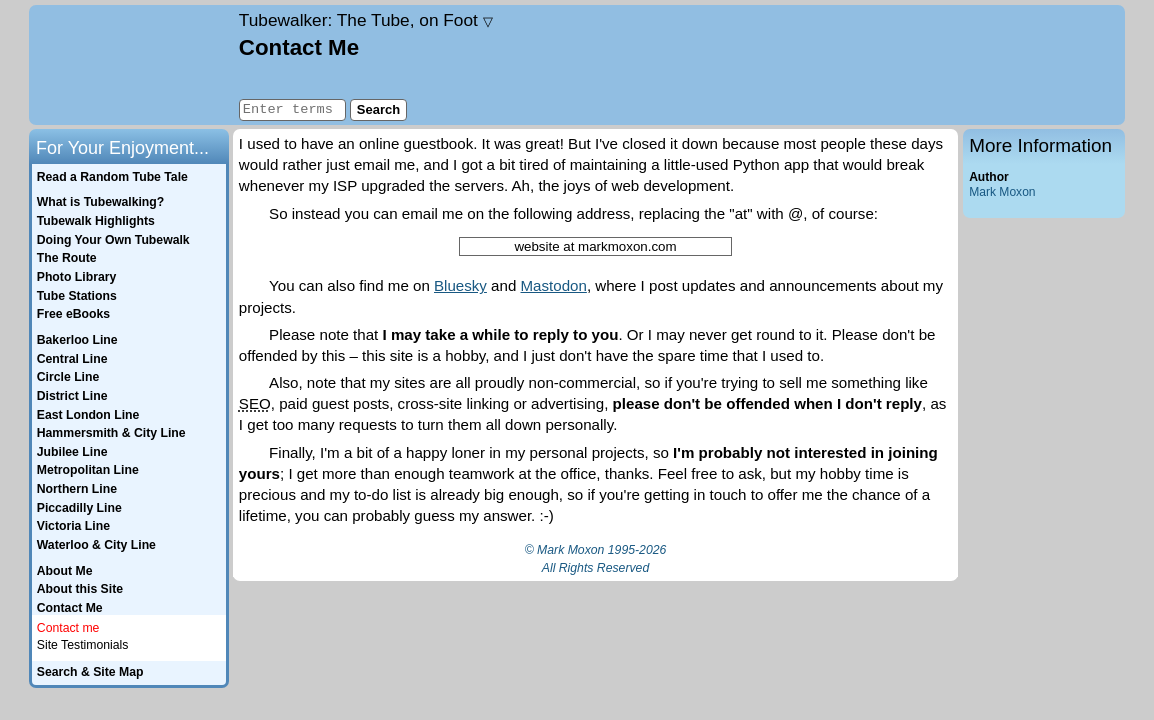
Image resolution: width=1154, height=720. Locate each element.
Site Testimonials (83, 645)
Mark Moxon (1002, 192)
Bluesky (460, 285)
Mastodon (554, 285)
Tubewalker (366, 20)
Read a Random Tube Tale (112, 177)
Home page (131, 65)
